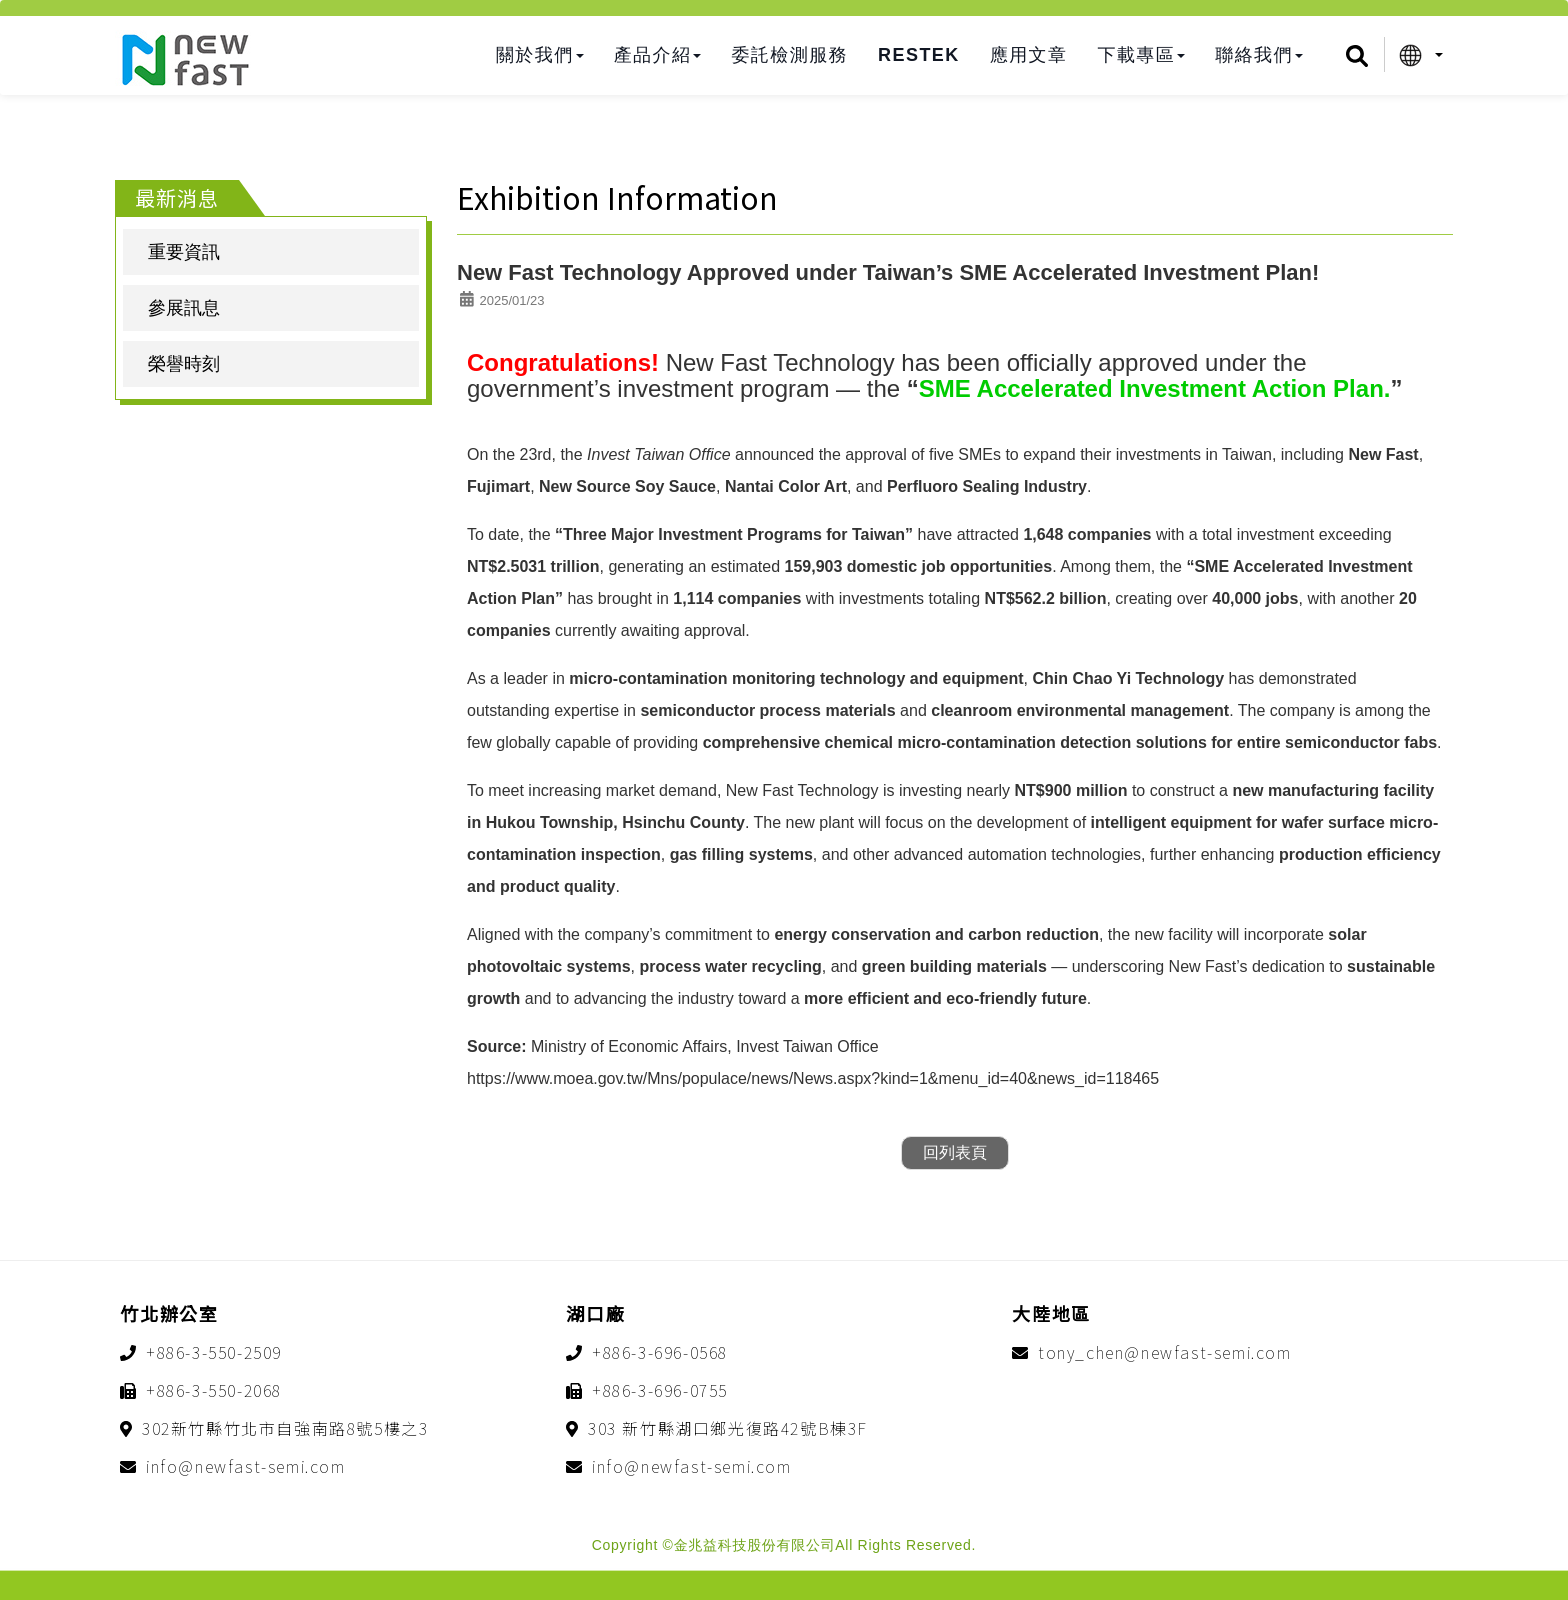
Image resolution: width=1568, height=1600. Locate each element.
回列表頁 (955, 1152)
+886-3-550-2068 (214, 1390)
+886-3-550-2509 (214, 1352)
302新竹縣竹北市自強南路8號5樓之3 (285, 1428)
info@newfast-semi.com (246, 1466)
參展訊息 (184, 308)
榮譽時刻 (184, 364)
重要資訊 (184, 252)
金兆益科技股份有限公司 (185, 60)
